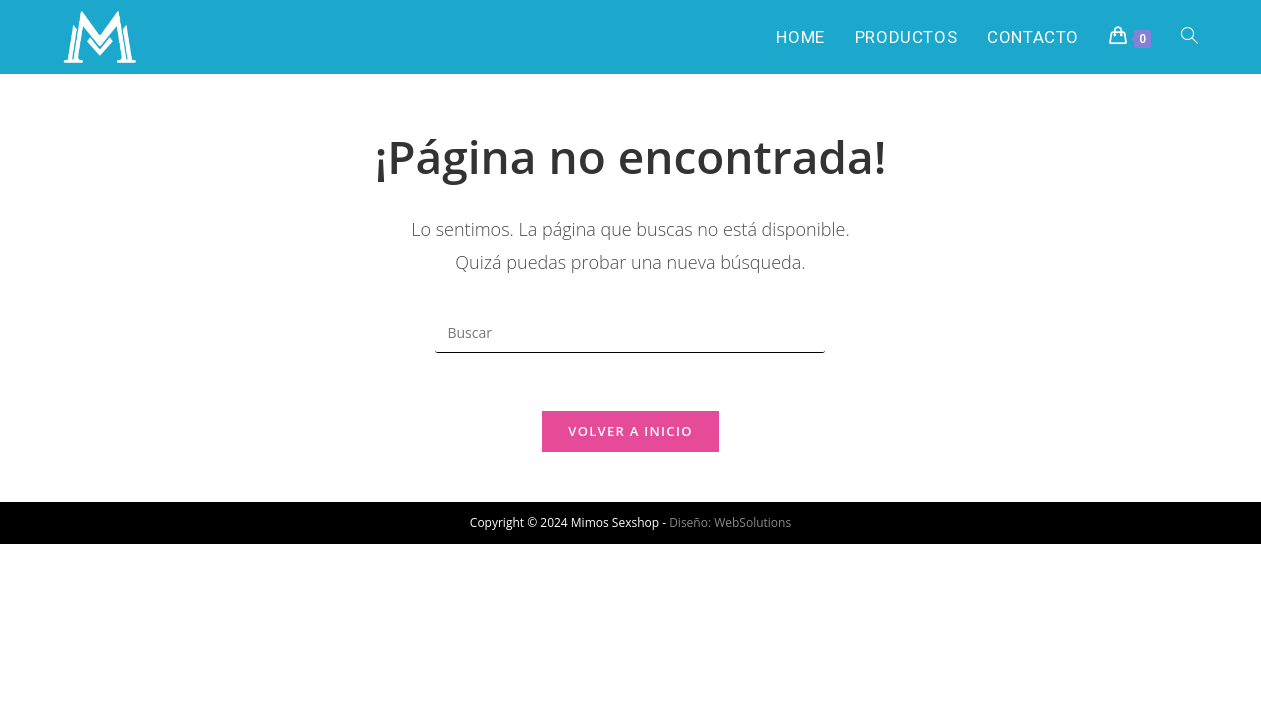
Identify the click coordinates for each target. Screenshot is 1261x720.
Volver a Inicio (630, 433)
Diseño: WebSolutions (730, 524)
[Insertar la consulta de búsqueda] (630, 333)
